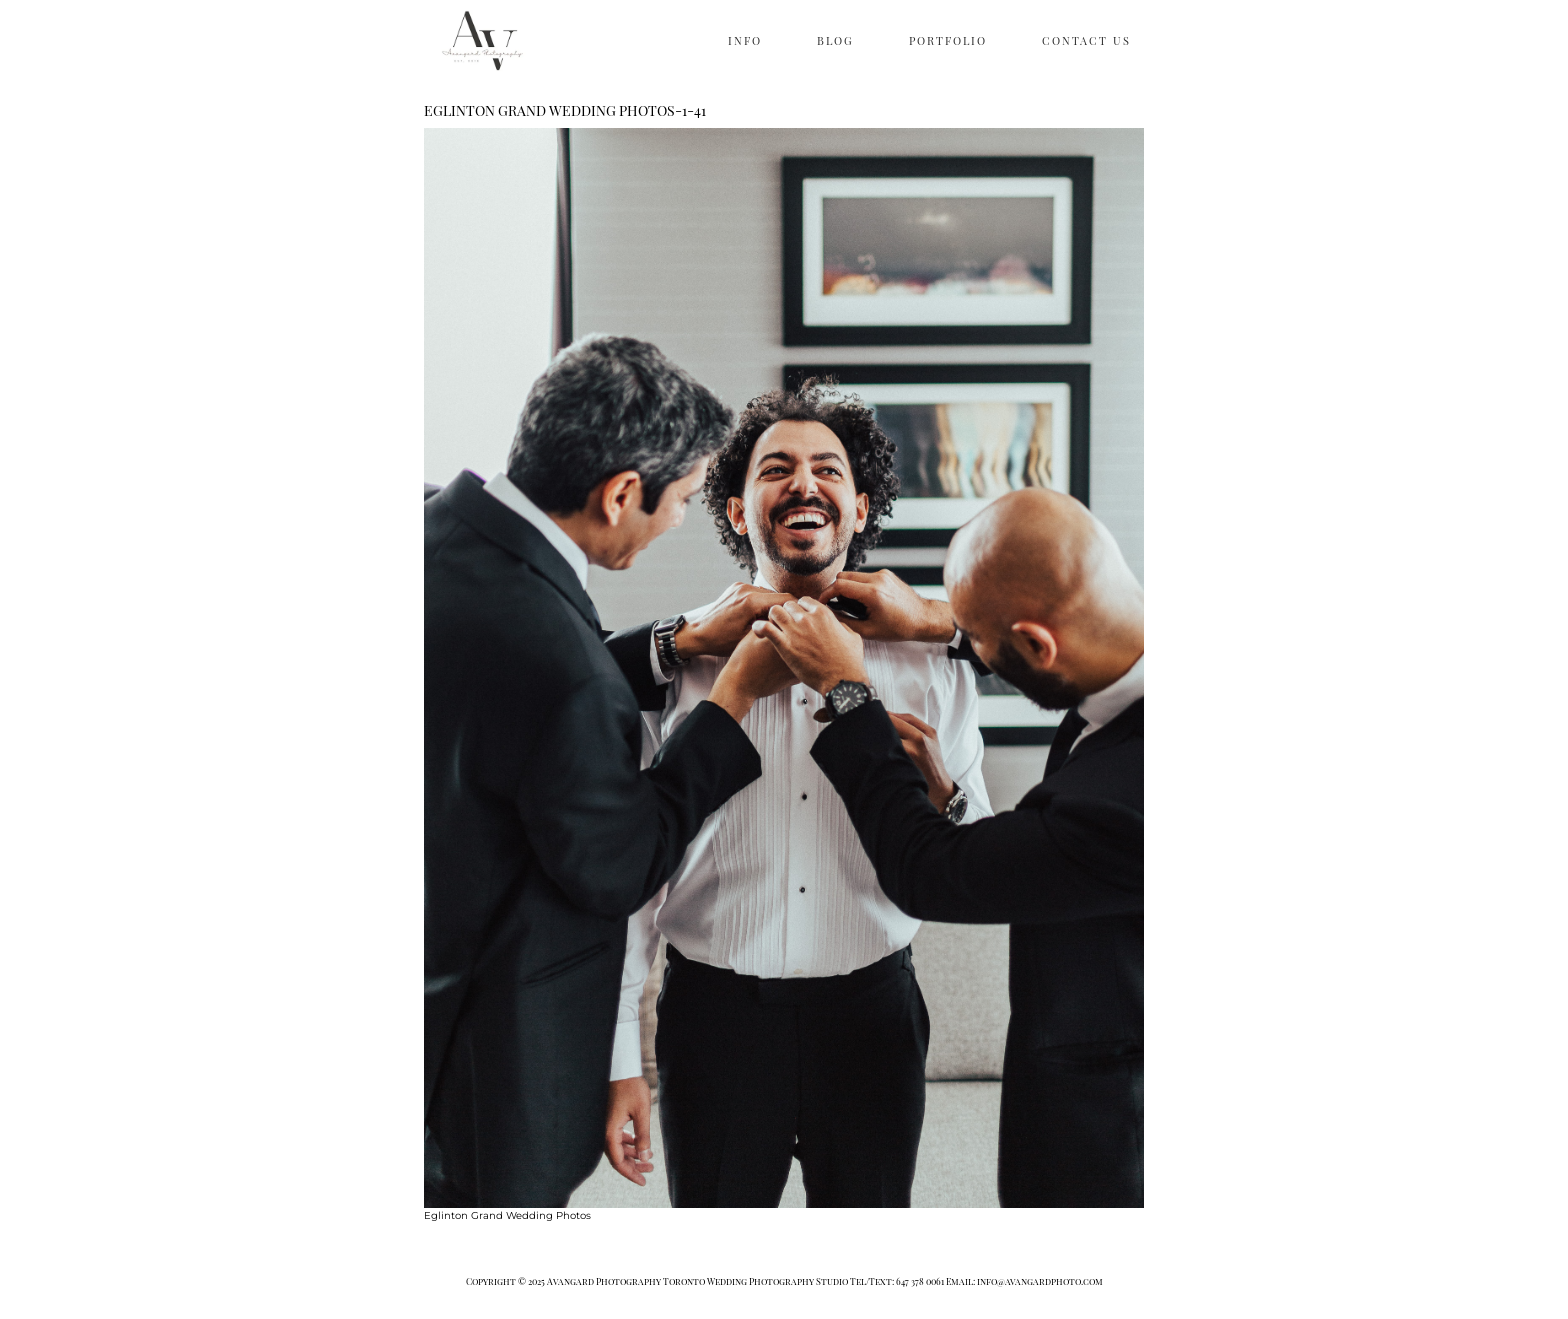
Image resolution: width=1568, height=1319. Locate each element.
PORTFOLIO (948, 40)
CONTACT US (1086, 40)
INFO (745, 40)
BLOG (835, 40)
